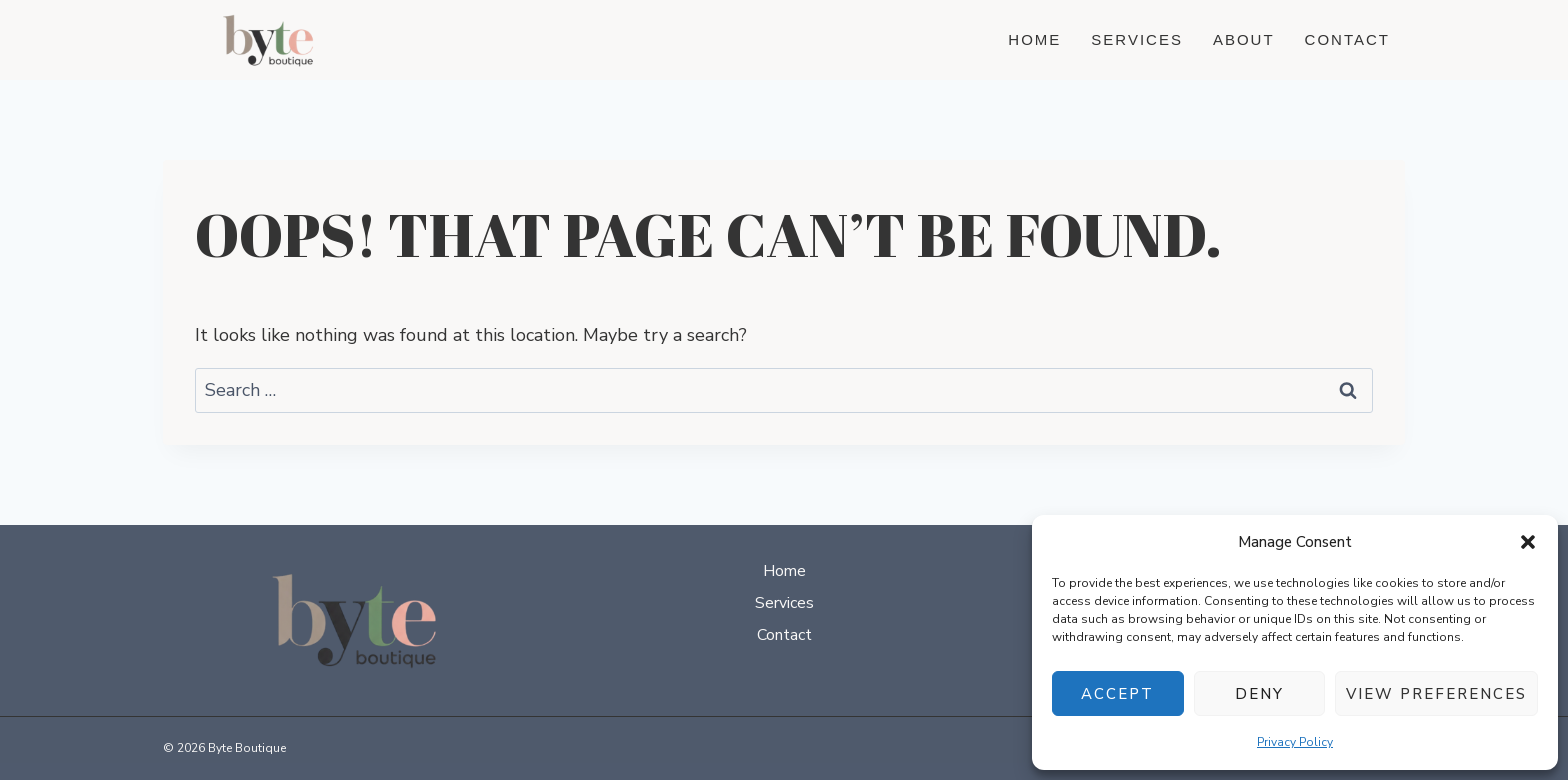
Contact (1347, 39)
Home (1034, 39)
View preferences (1436, 694)
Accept (1117, 694)
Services (1137, 39)
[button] (1528, 542)
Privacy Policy (1295, 742)
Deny (1259, 694)
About (1244, 39)
